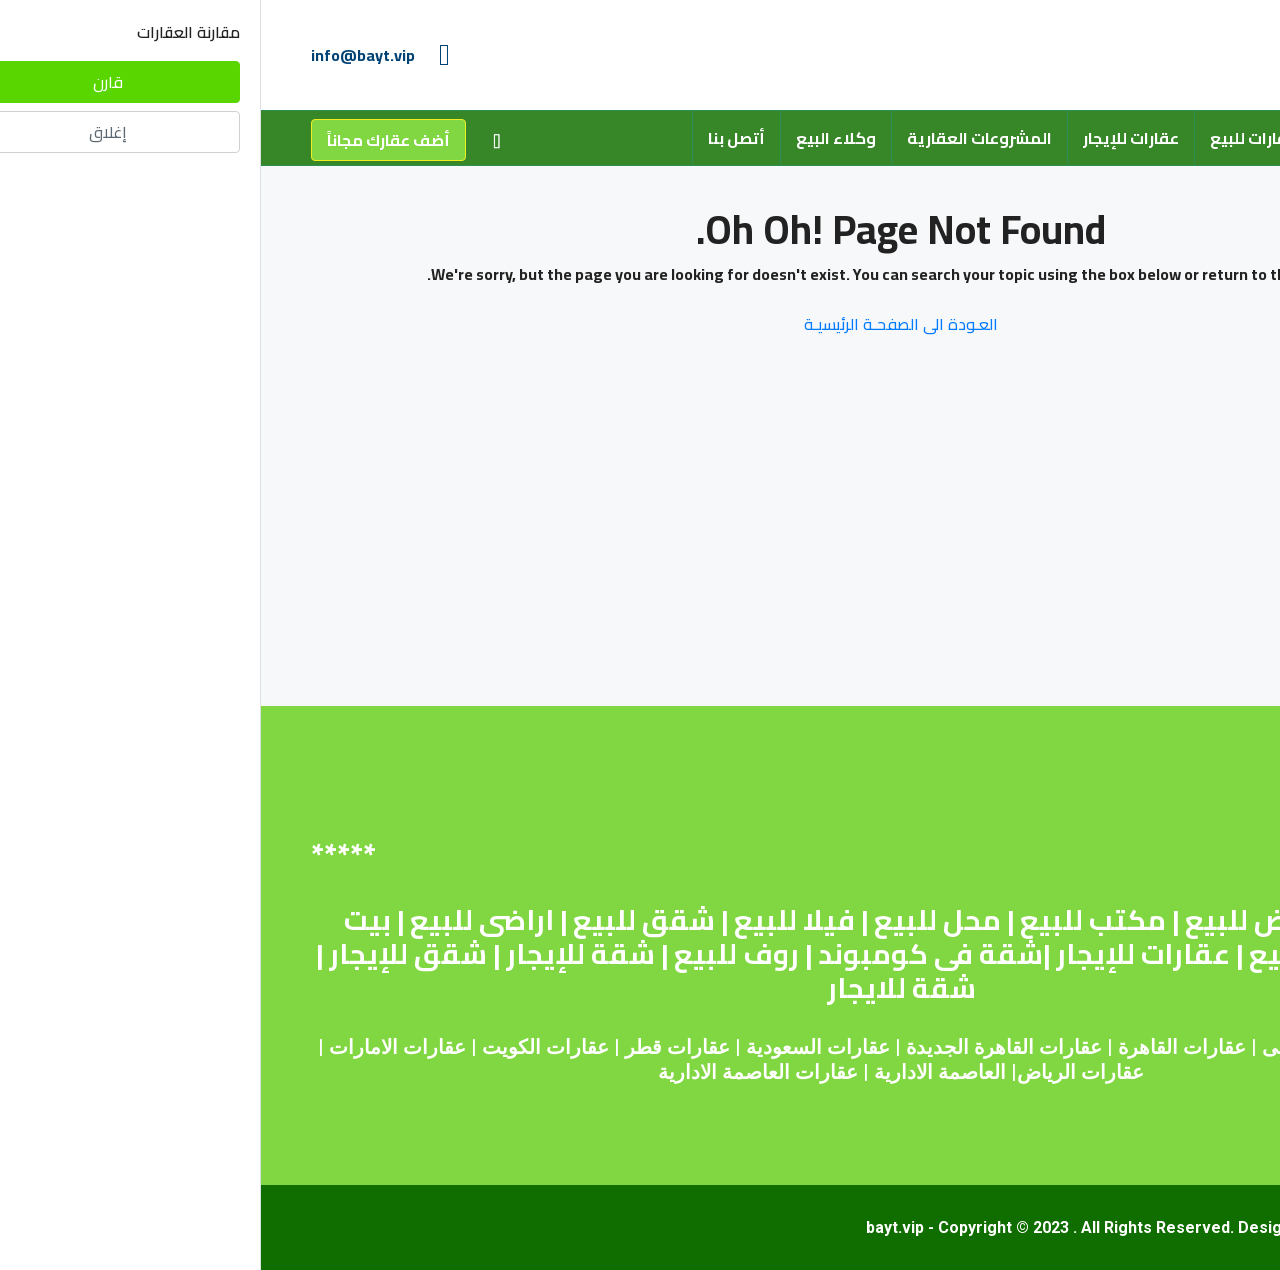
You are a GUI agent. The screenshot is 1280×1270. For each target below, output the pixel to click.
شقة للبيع (1131, 920)
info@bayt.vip (102, 55)
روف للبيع (475, 954)
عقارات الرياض (819, 1072)
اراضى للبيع (221, 920)
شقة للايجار (640, 988)
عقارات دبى (1051, 1047)
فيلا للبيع (533, 920)
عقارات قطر (416, 1047)
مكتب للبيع (832, 920)
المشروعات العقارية (718, 138)
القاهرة (887, 1047)
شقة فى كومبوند (669, 954)
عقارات (953, 1047)
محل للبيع (676, 920)
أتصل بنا (475, 138)
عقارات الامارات (136, 1047)
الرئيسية (1182, 138)
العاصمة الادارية (679, 1072)
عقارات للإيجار (870, 138)
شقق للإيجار (147, 954)
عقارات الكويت (284, 1047)
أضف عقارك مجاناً (127, 140)
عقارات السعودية (557, 1047)
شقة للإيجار (319, 954)
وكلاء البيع (575, 138)
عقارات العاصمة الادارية (497, 1072)
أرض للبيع (985, 920)
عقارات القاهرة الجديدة (743, 1047)
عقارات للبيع (992, 138)
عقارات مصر (1170, 1047)
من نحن (1093, 138)
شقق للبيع (383, 920)
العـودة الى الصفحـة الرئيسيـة (640, 324)
